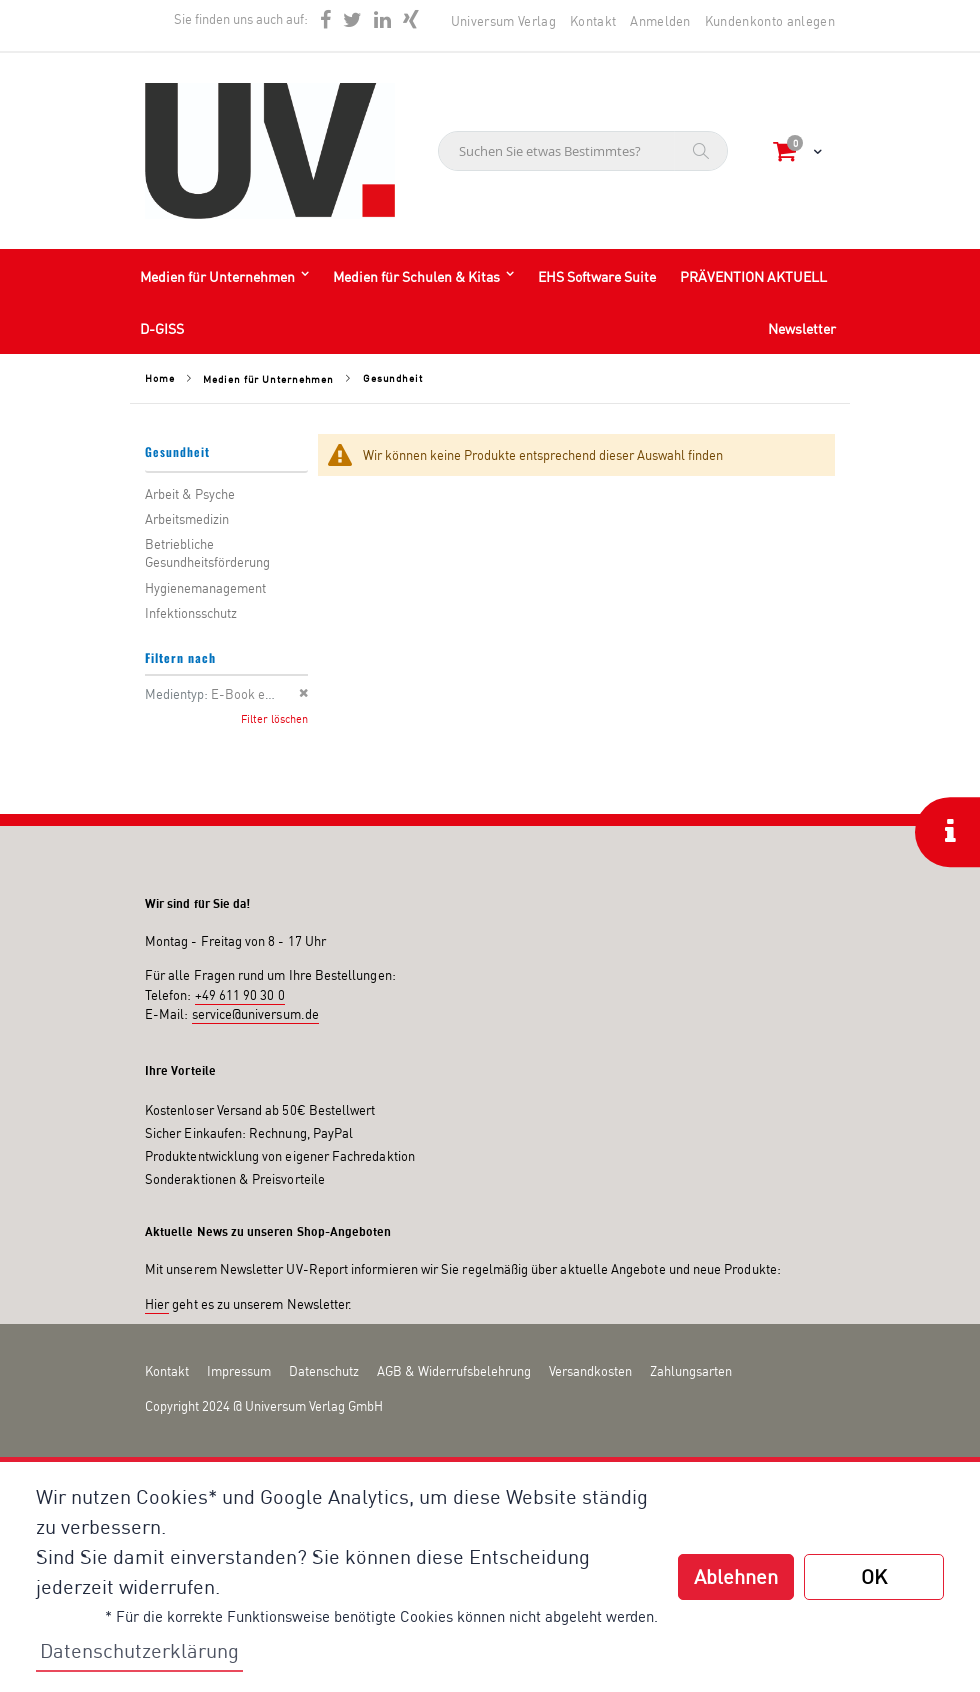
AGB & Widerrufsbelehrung (454, 1371)
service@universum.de (255, 1014)
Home (160, 378)
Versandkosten (590, 1371)
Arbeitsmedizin (187, 519)
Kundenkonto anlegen (770, 21)
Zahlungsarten (691, 1371)
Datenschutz (324, 1371)
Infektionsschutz (191, 613)
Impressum (239, 1371)
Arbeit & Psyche (190, 494)
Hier (157, 1304)
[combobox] (583, 151)
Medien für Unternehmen (268, 379)
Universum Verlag (503, 21)
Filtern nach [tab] (180, 657)
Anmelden (660, 21)
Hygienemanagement (205, 588)
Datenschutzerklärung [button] (139, 1650)
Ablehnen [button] (736, 1576)
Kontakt (593, 21)
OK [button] (874, 1576)
